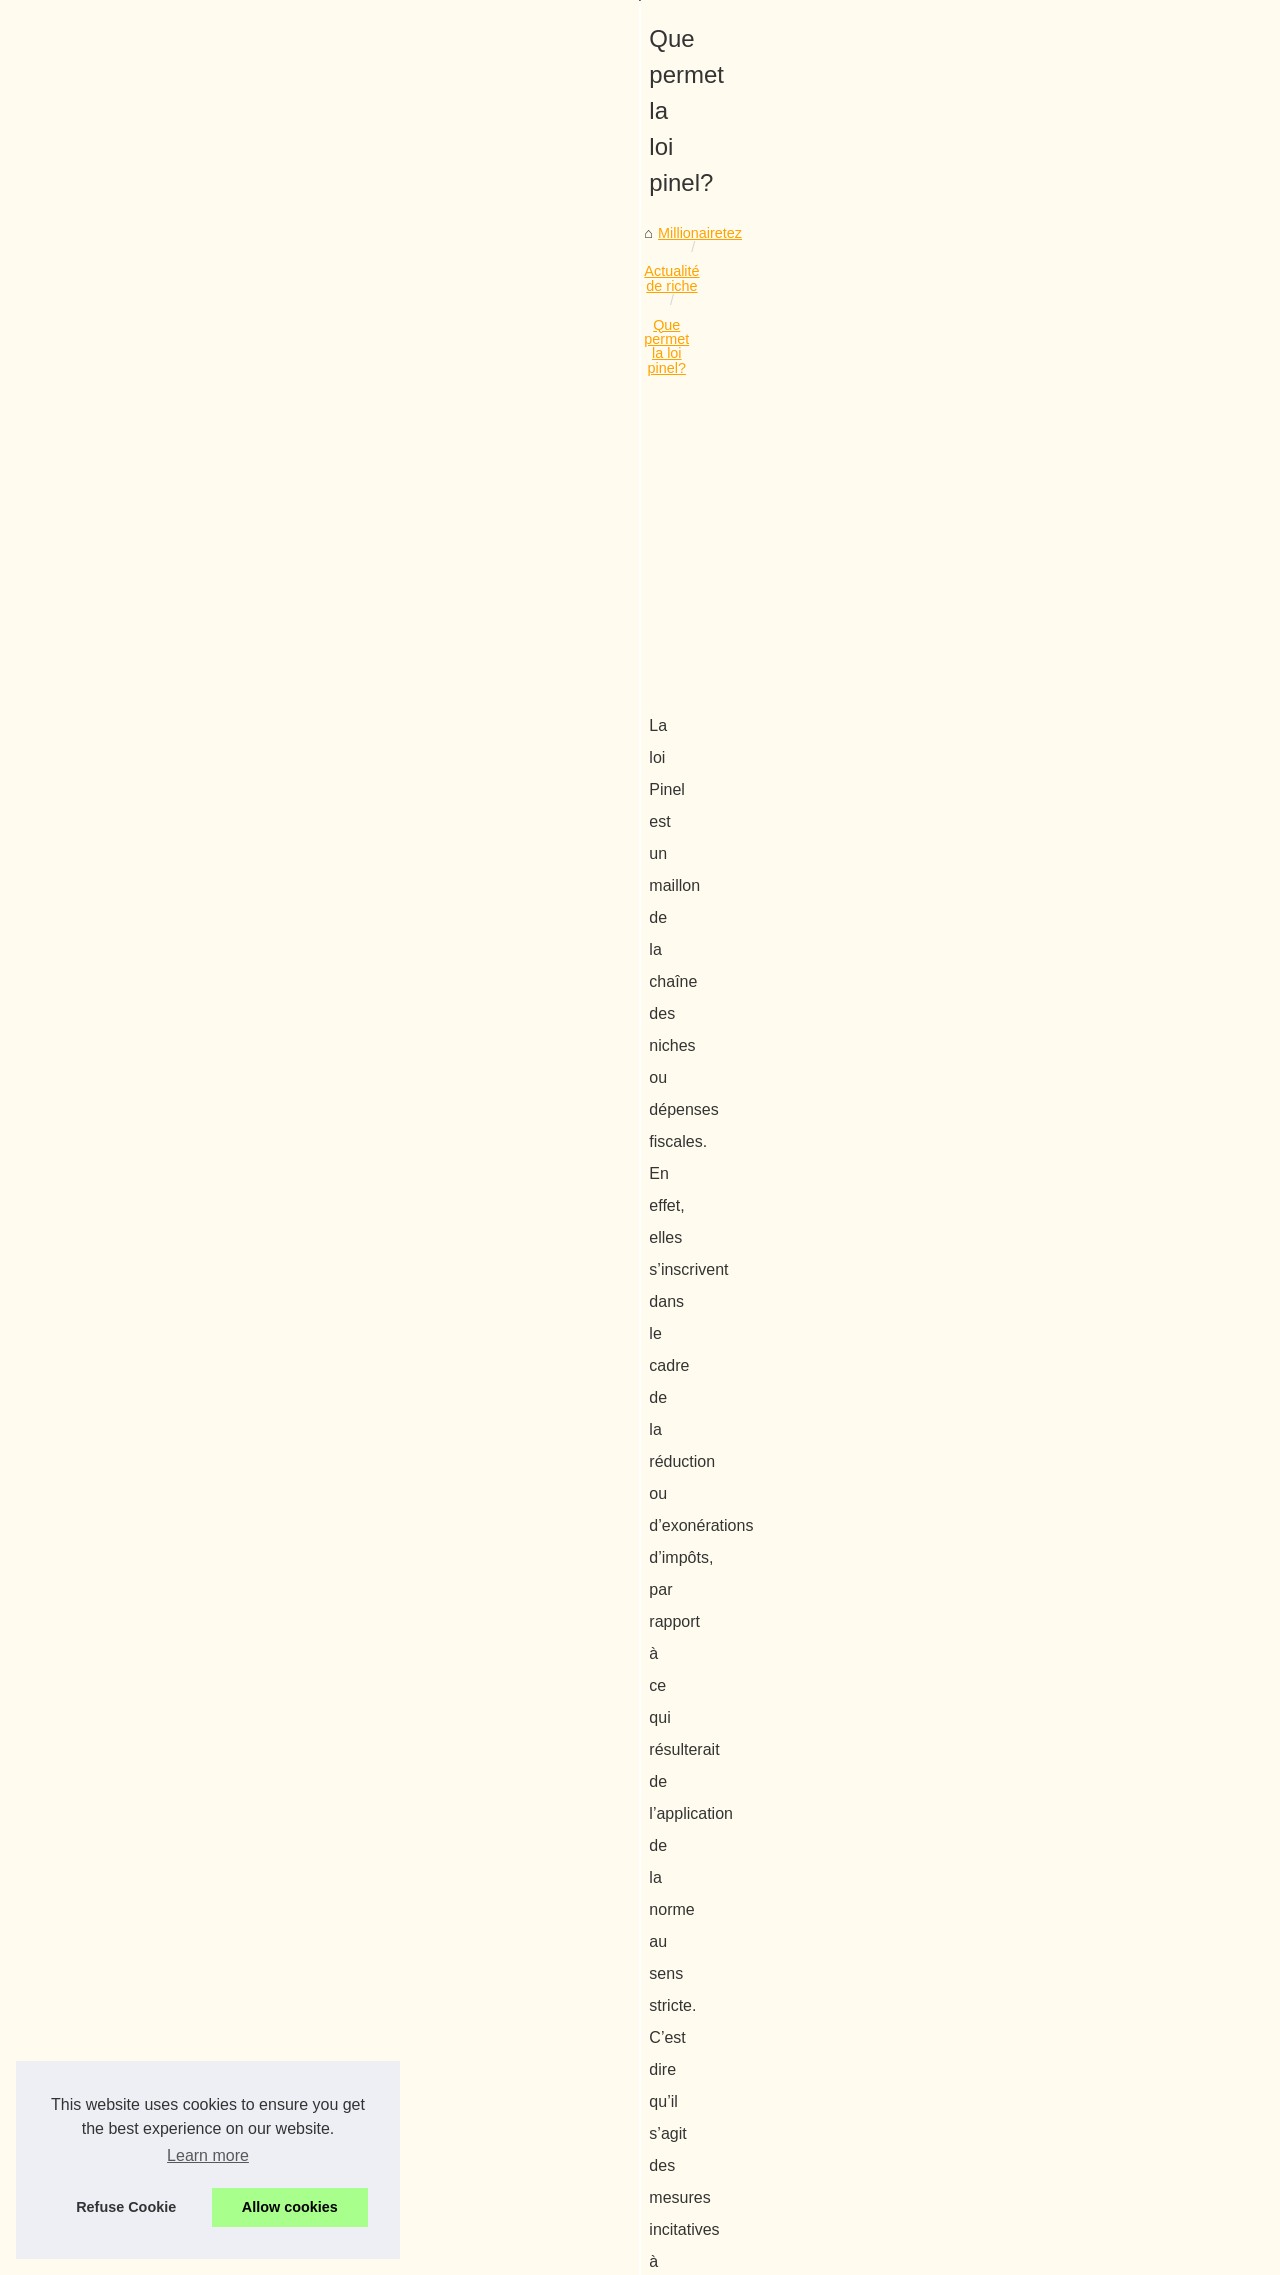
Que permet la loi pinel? (365, 608)
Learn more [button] (208, 2155)
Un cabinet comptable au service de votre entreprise (341, 2053)
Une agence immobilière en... (1058, 886)
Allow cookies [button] (290, 2207)
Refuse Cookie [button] (126, 2207)
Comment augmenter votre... (1056, 794)
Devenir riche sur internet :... (1055, 1066)
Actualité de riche (216, 608)
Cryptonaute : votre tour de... (1056, 705)
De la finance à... (1019, 1155)
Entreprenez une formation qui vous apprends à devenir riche (370, 2019)
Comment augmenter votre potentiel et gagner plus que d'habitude (386, 1985)
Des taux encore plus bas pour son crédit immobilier (340, 2122)
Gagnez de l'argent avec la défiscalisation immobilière (346, 2088)
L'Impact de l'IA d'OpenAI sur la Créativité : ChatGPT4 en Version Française (416, 1950)
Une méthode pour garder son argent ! (801, 1817)
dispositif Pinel (792, 1157)
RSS (402, 2253)
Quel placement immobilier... (1056, 1111)
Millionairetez (101, 608)
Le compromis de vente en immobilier (175, 1817)
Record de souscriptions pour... (1064, 930)
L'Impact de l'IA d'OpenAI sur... (1062, 749)
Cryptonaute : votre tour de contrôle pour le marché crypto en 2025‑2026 (406, 1916)
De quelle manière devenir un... (1065, 613)
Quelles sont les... (1022, 974)
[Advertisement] (490, 770)
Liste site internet (1019, 538)
